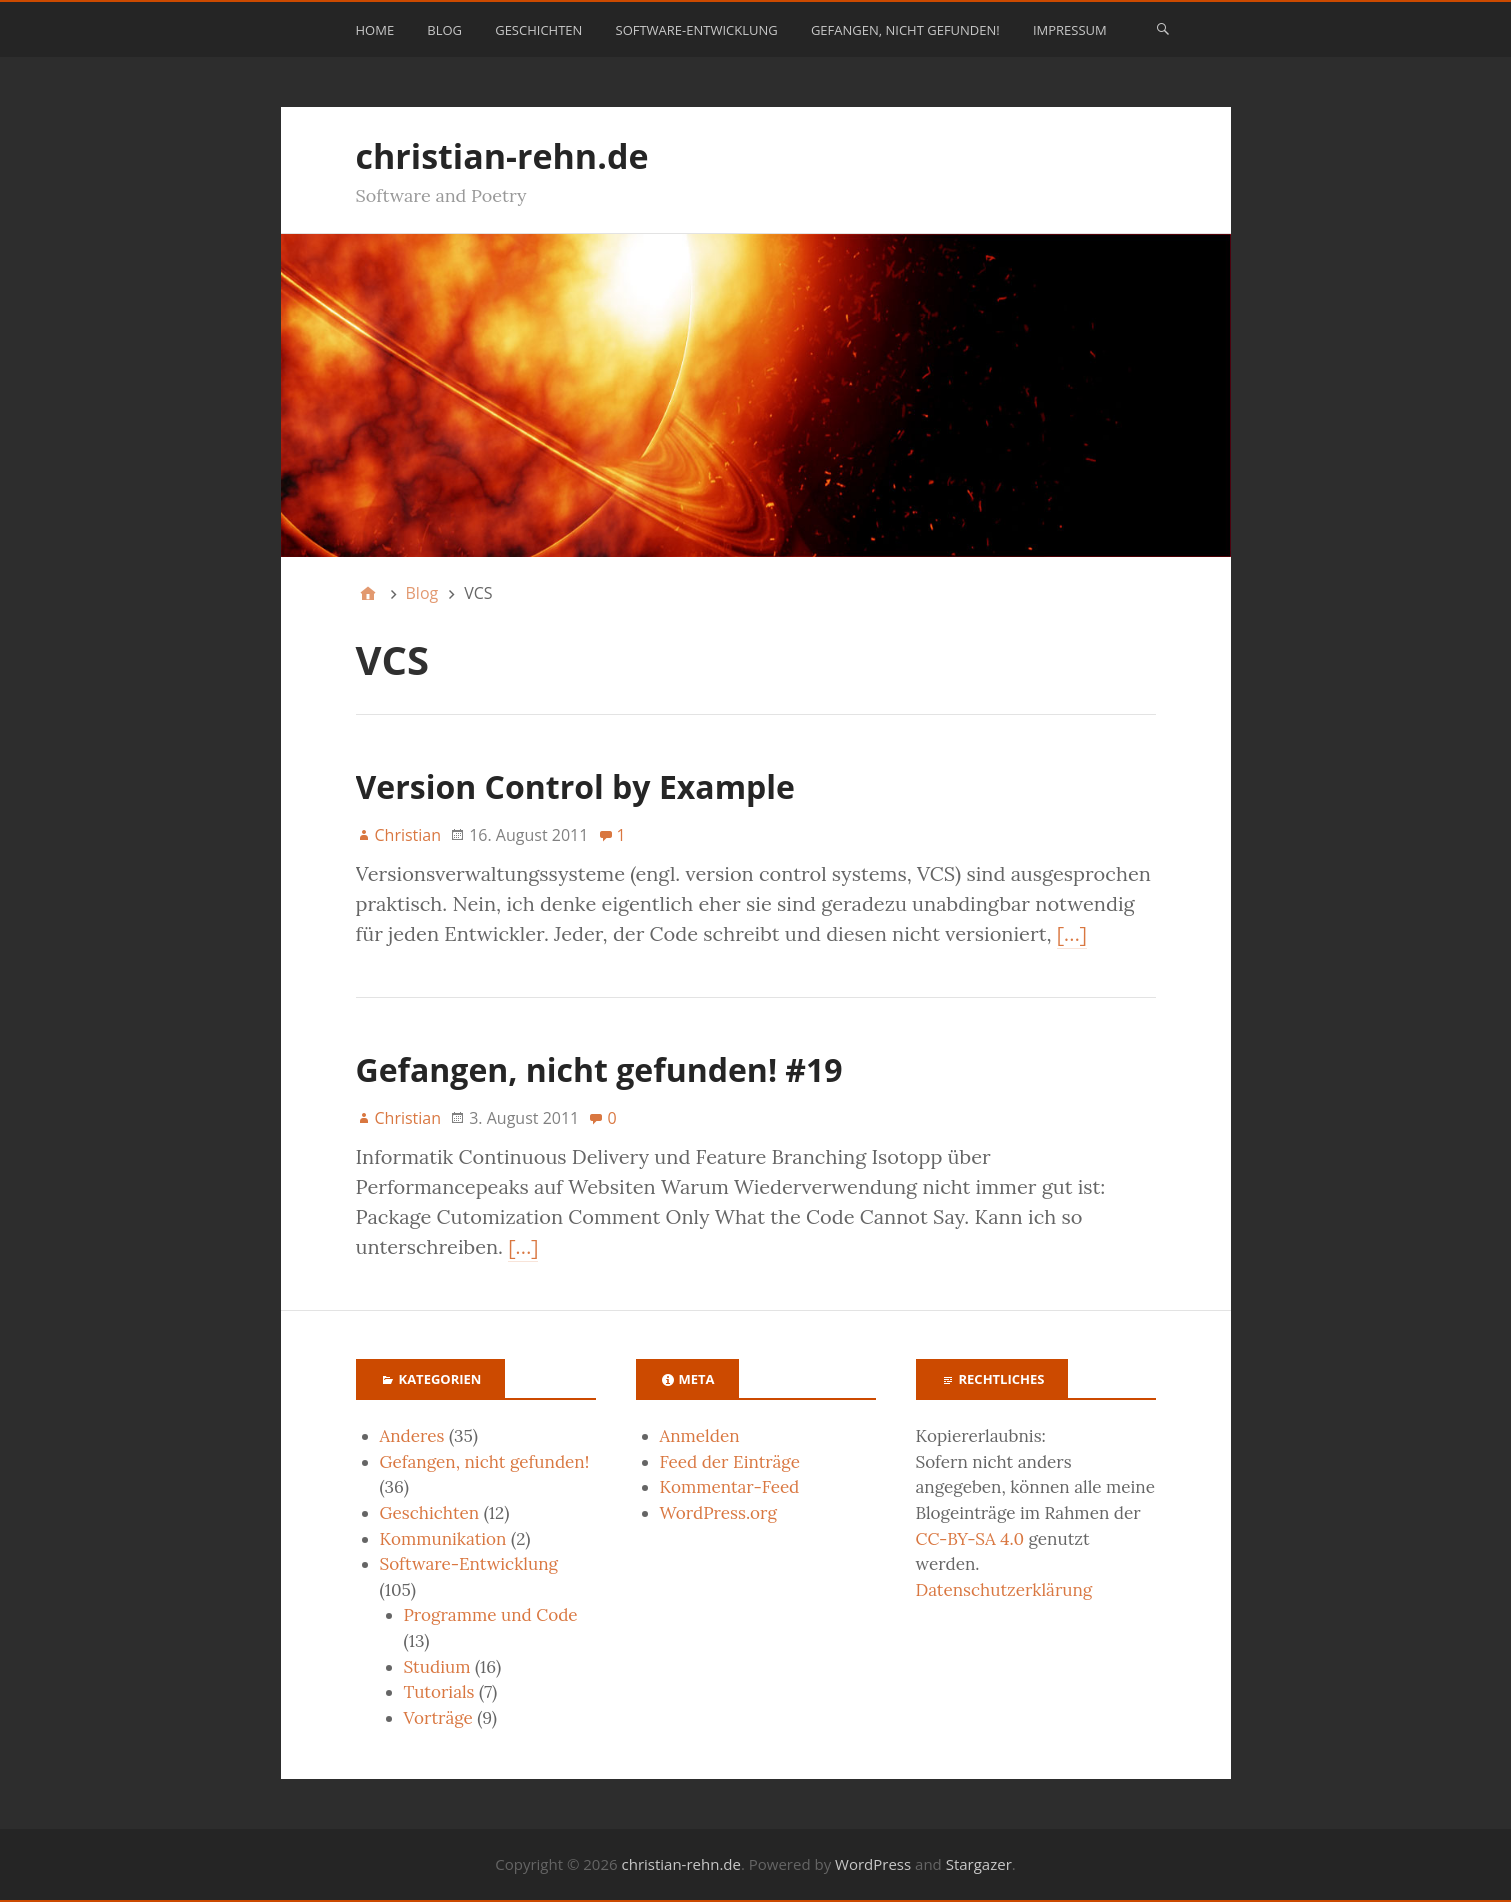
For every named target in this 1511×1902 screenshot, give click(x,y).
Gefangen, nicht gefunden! (905, 30)
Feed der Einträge (730, 1462)
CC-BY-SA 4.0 (970, 1539)
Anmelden (700, 1436)
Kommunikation (443, 1539)
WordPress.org (718, 1513)
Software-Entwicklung (697, 30)
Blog (444, 30)
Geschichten (538, 30)
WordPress (873, 1864)
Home (375, 30)
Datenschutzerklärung (1004, 1590)
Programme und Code (491, 1615)
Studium (437, 1667)
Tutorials (439, 1692)
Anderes (412, 1436)
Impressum (1070, 30)
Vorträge (438, 1718)
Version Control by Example (575, 786)
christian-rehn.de (502, 156)
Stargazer (979, 1864)
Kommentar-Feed (730, 1487)
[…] (1072, 933)
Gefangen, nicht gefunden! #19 (599, 1069)
